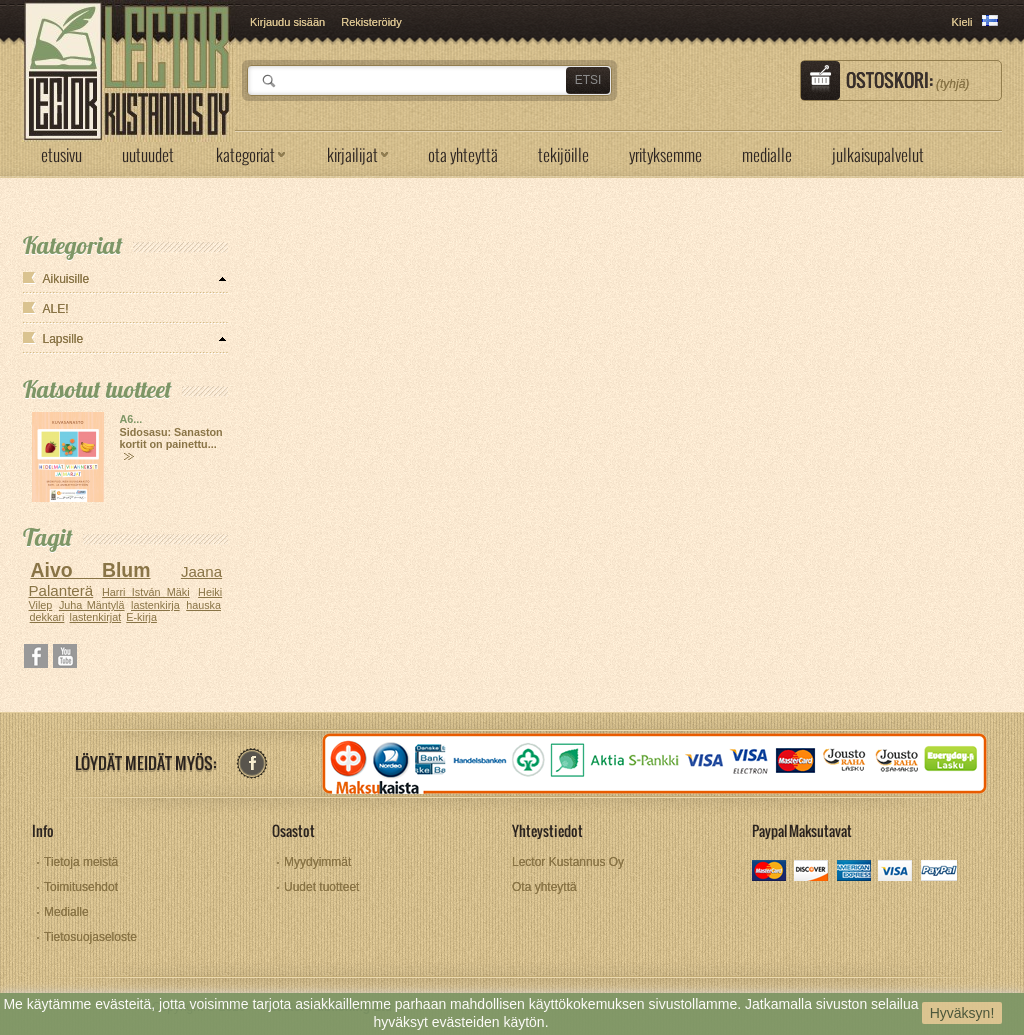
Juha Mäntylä (92, 605)
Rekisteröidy (371, 22)
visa (896, 872)
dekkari (47, 617)
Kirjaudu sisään (287, 22)
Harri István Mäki (146, 592)
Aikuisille (66, 279)
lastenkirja (155, 605)
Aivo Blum (90, 570)
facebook (251, 763)
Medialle (66, 912)
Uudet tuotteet (321, 887)
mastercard (770, 872)
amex (854, 872)
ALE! (56, 309)
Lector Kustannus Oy (568, 862)
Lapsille (63, 339)
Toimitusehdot (81, 887)
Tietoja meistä (81, 862)
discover (812, 872)
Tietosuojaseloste (90, 937)
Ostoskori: (907, 80)
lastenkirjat (96, 617)
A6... (131, 419)
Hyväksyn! (962, 1013)
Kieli (962, 22)
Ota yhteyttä (544, 887)
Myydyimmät (317, 862)
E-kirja (141, 617)
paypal (938, 872)
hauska (203, 605)
